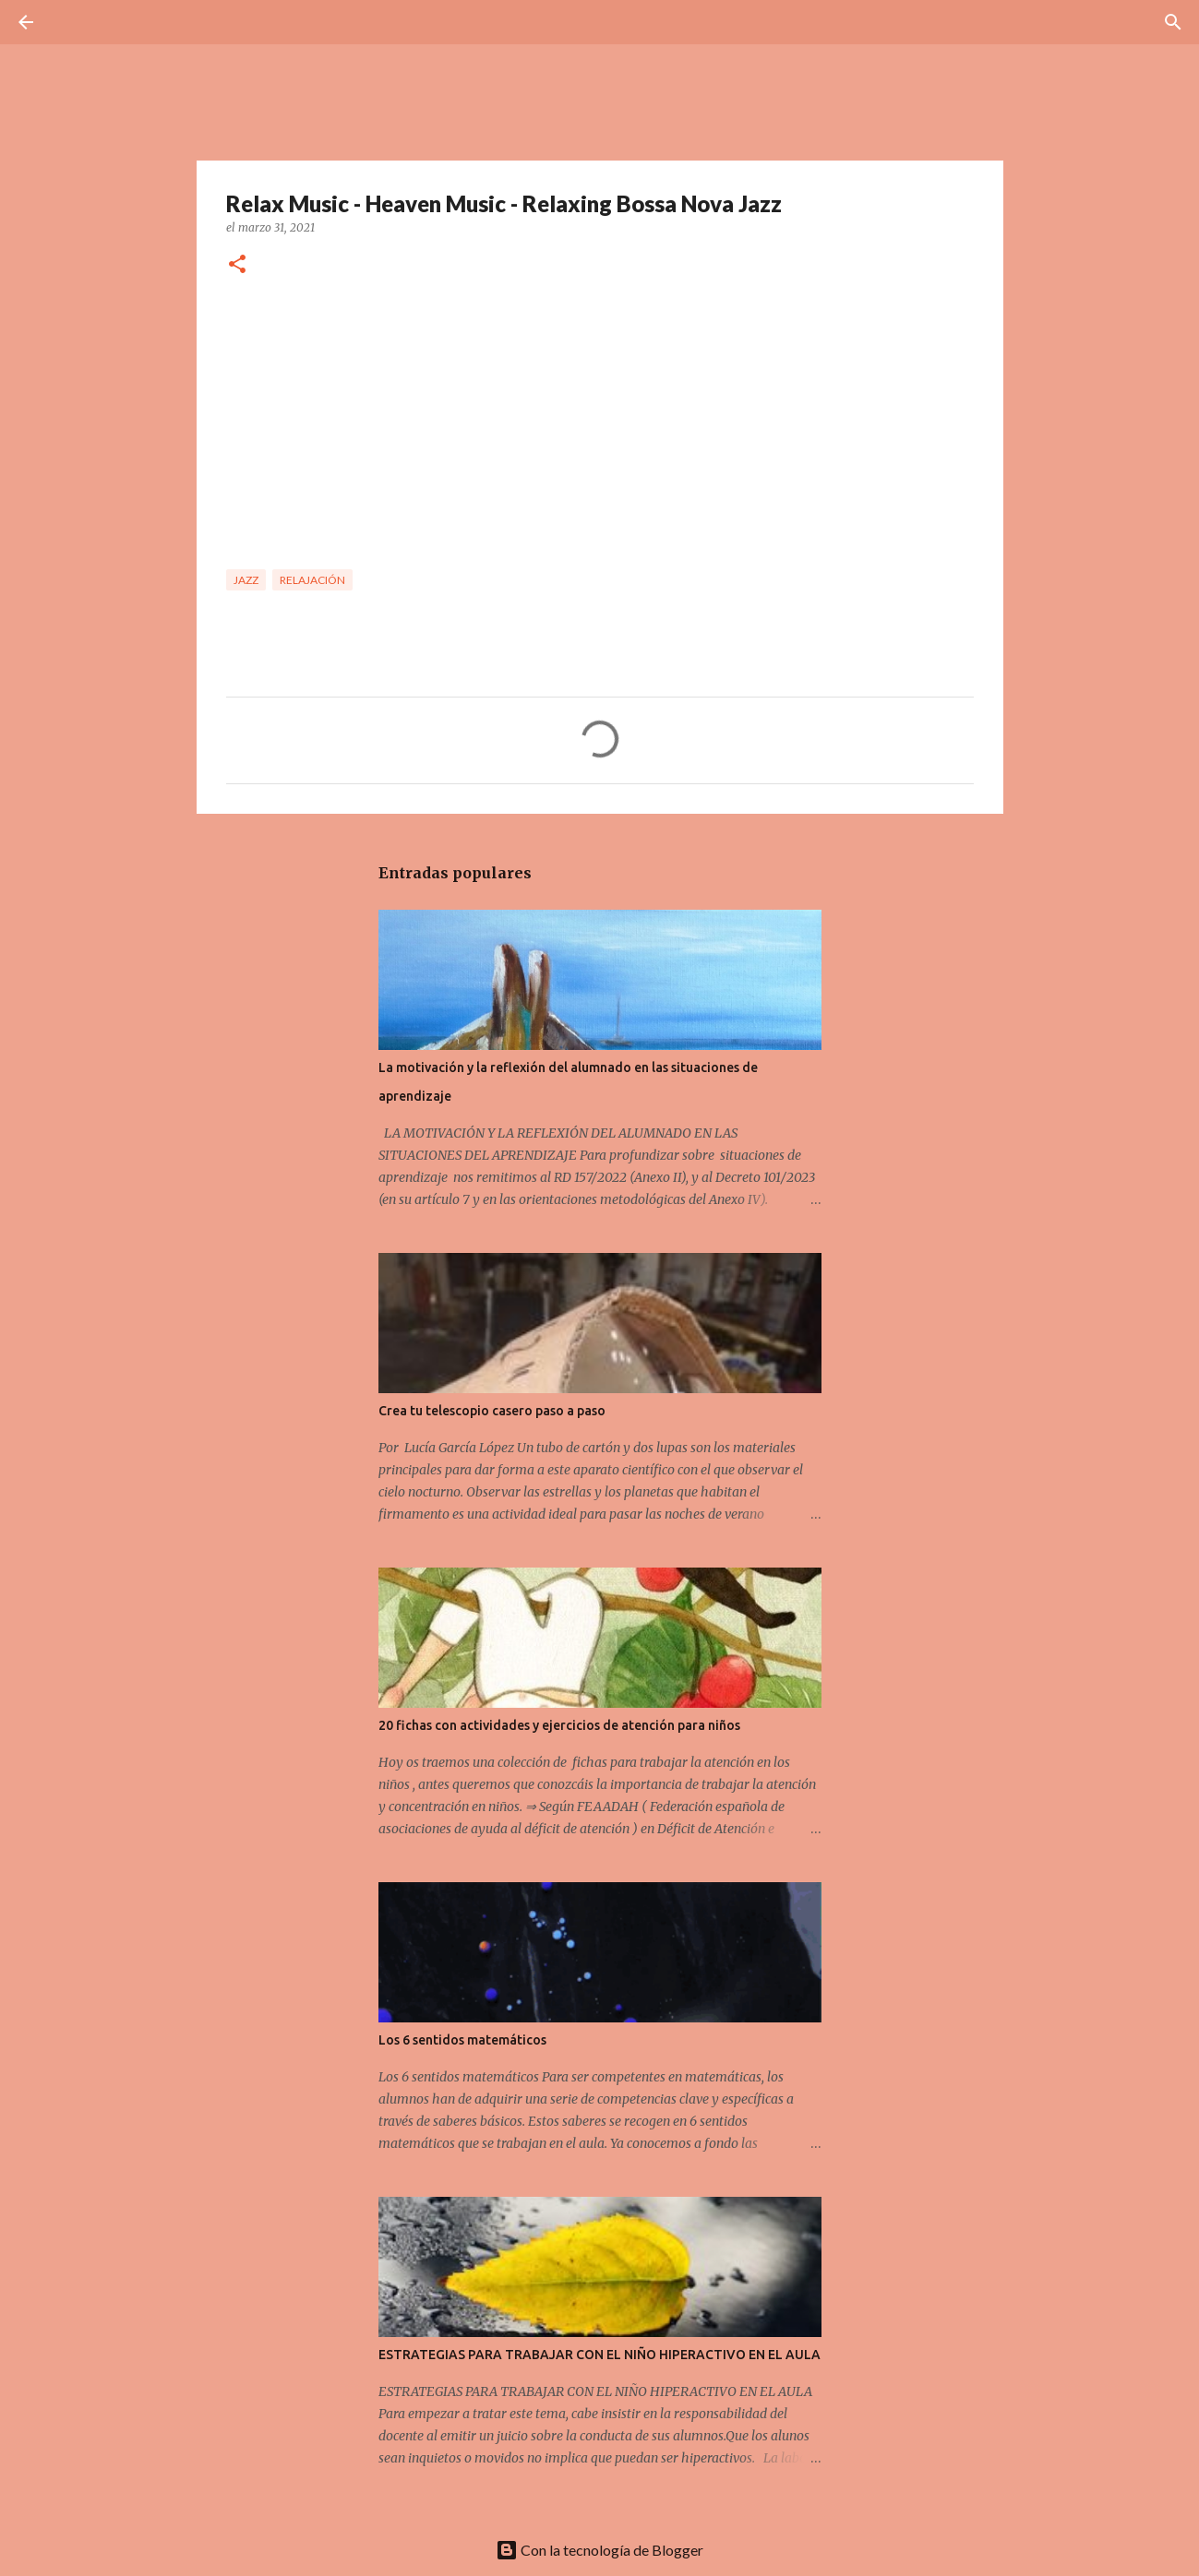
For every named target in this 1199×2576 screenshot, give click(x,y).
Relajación (312, 580)
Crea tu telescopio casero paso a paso (491, 1410)
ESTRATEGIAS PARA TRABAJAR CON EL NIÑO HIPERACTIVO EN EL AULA (599, 2354)
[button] (237, 265)
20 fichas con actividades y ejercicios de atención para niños (559, 1725)
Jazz (246, 580)
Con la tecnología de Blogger (599, 2549)
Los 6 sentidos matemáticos (462, 2040)
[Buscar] (77, 22)
